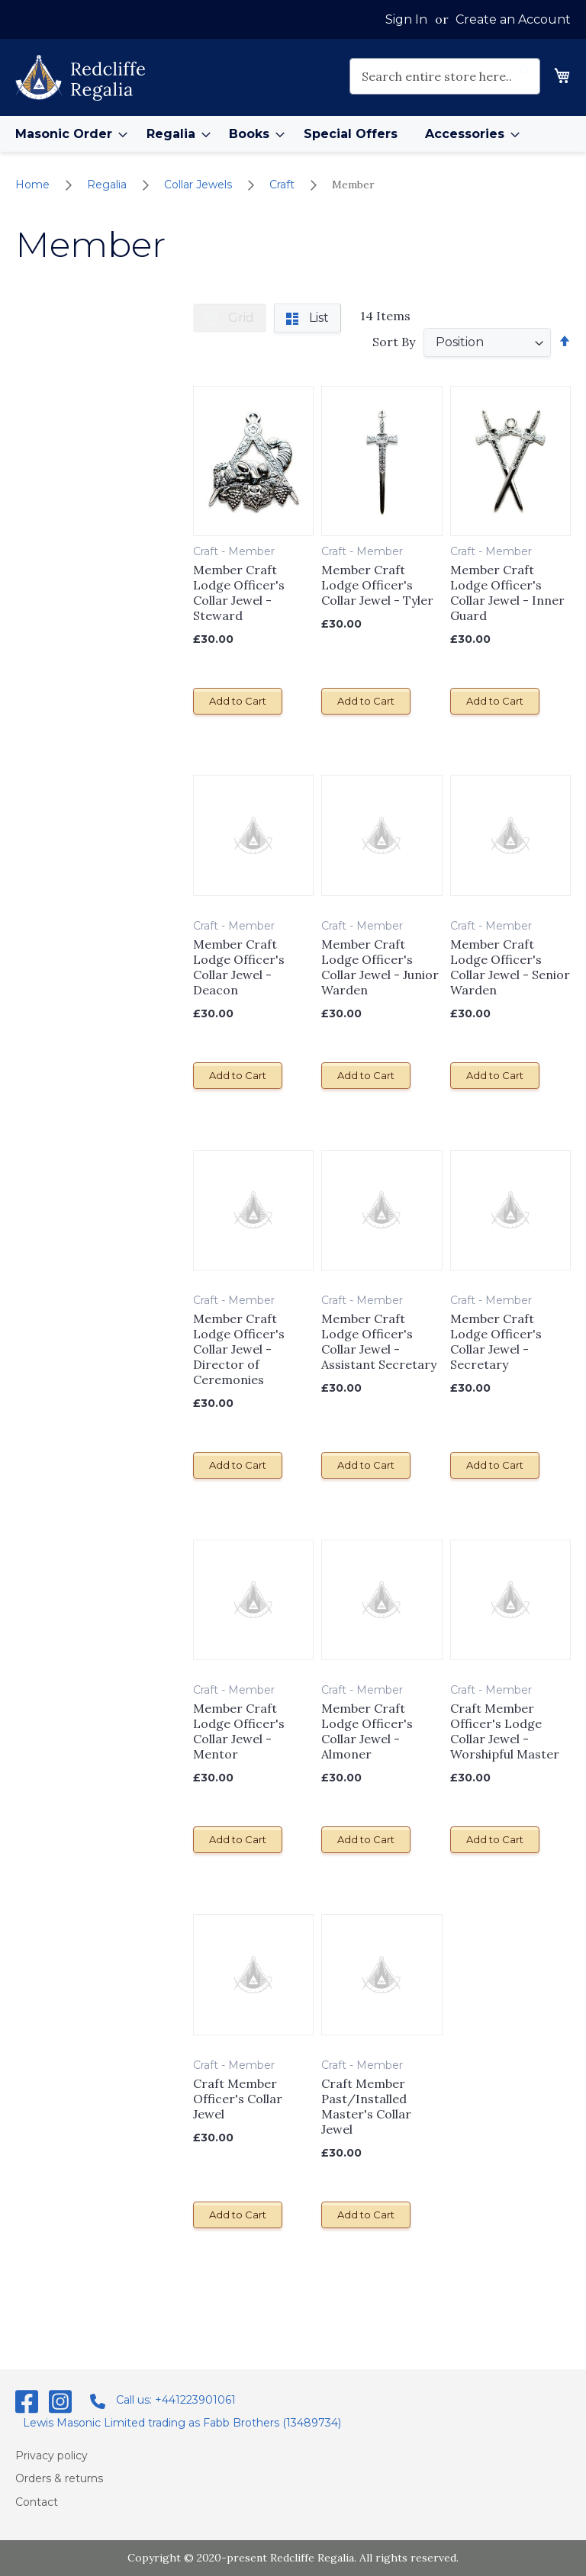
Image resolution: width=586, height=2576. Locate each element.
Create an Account (513, 19)
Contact (36, 2501)
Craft (283, 184)
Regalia (108, 184)
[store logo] (80, 77)
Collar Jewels (199, 184)
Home (34, 184)
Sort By (393, 341)
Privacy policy (51, 2455)
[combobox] (444, 76)
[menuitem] (66, 134)
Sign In (406, 19)
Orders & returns (59, 2478)
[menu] (293, 134)
